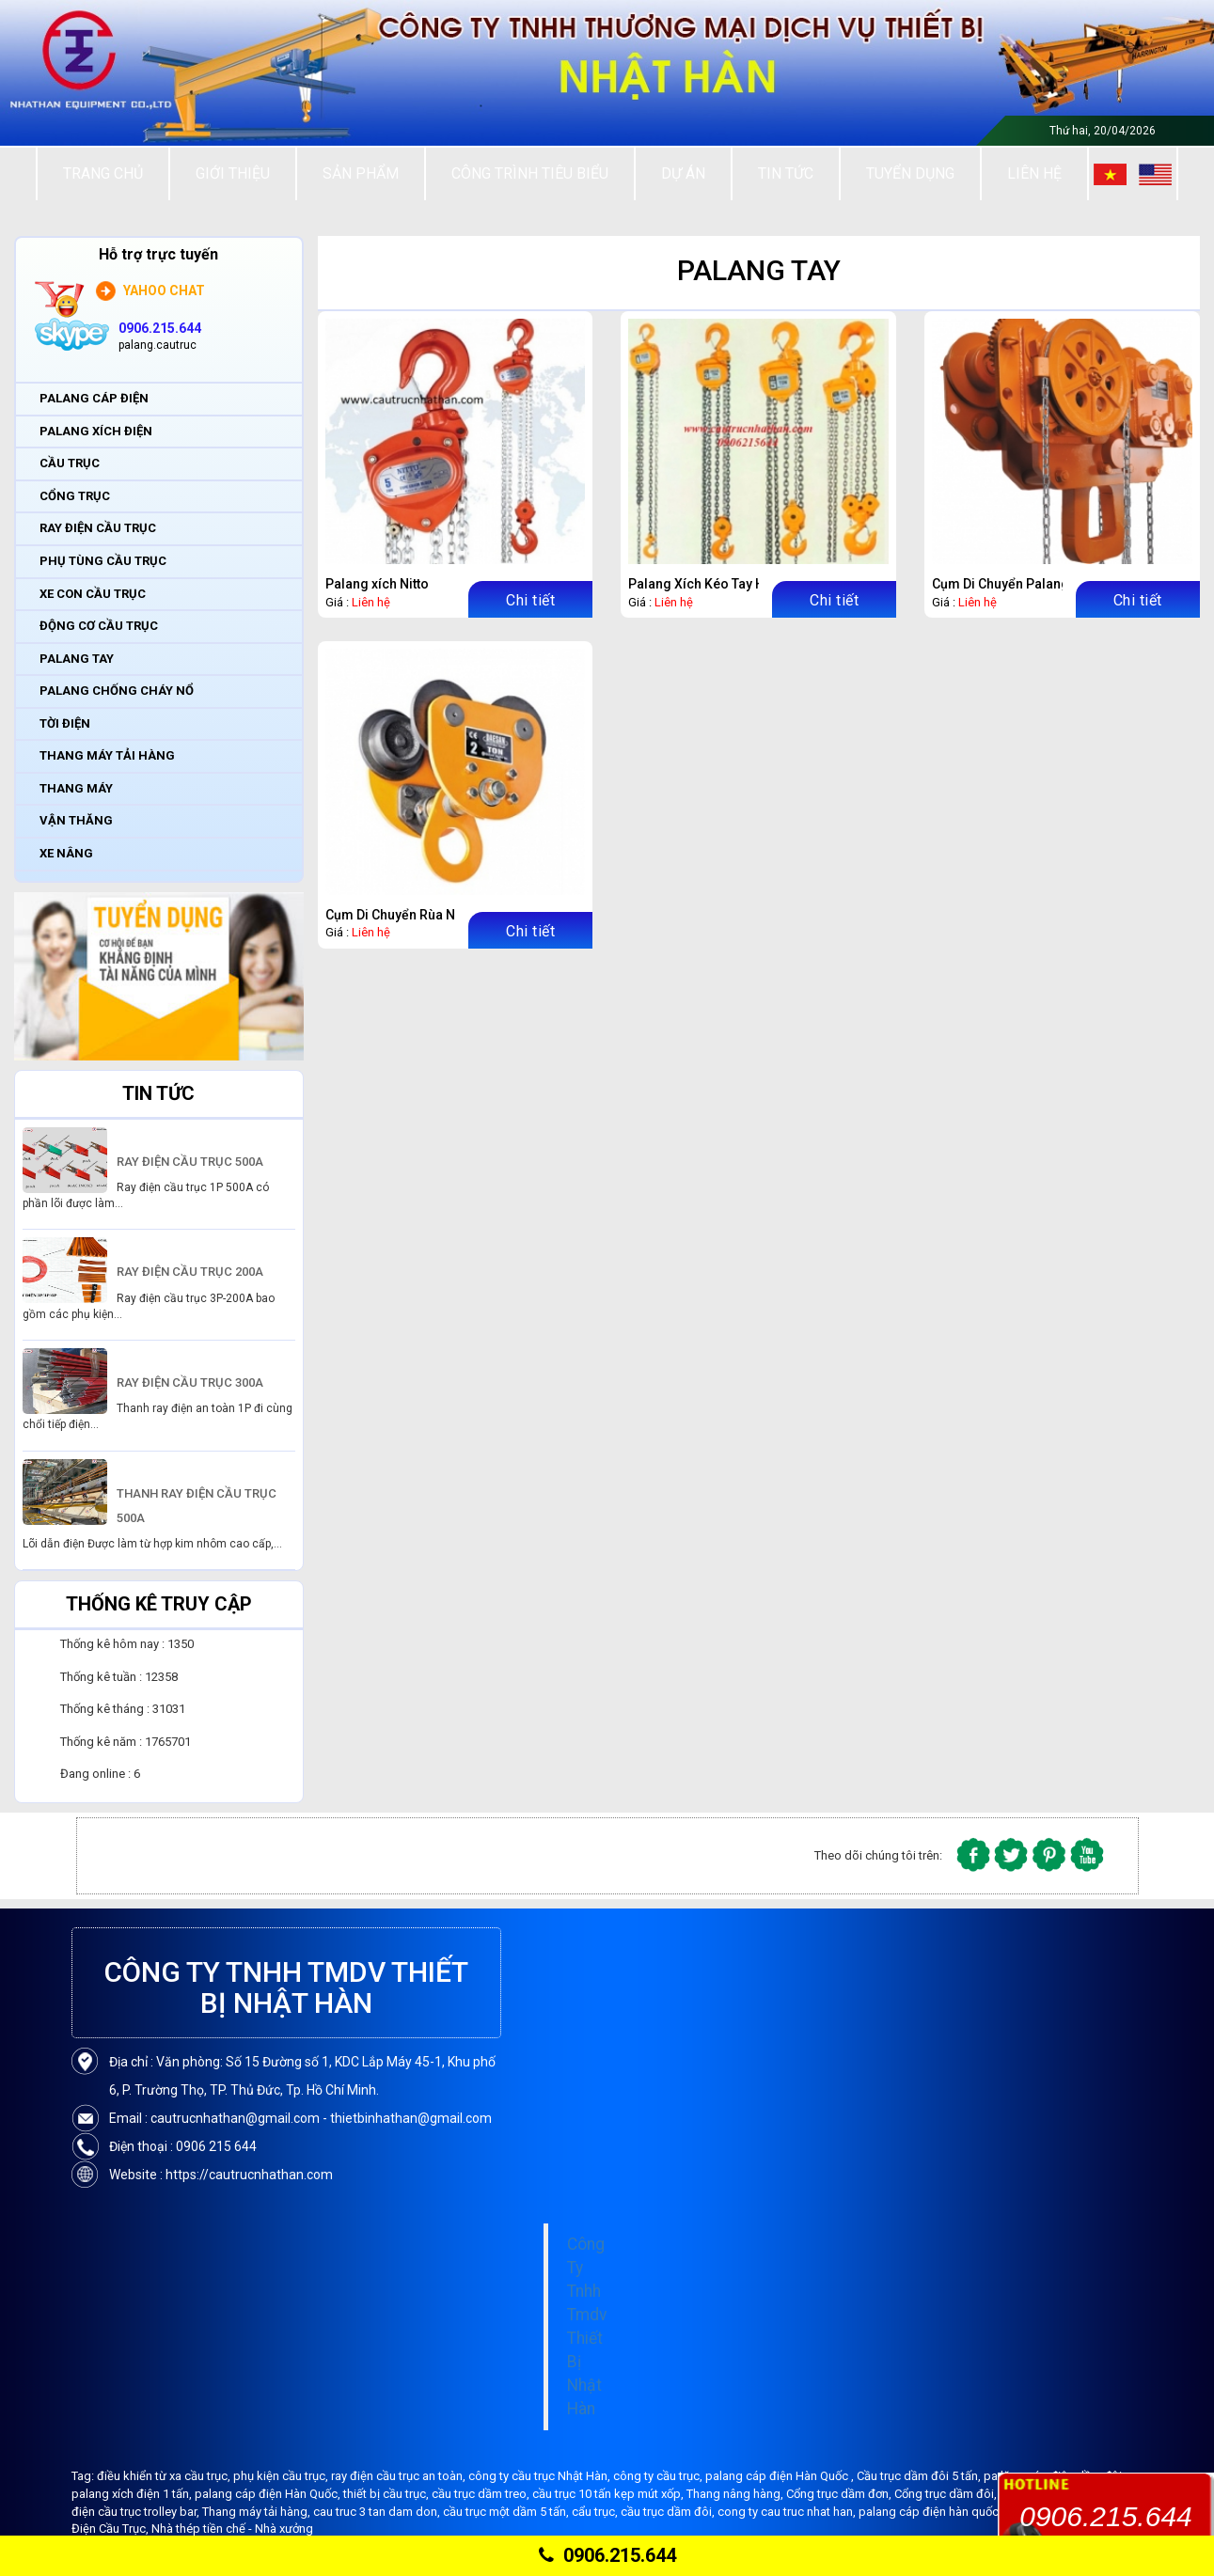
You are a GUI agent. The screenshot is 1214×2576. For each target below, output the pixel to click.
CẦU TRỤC (69, 463)
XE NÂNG (66, 853)
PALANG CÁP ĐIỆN (94, 398)
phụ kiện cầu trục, (282, 2476)
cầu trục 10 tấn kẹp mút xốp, (609, 2494)
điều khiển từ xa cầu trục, (165, 2476)
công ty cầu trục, (659, 2476)
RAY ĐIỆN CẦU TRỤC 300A (190, 1382)
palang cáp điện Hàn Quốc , (781, 2476)
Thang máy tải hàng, (257, 2512)
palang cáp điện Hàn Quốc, (269, 2494)
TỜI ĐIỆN (64, 723)
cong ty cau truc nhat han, (788, 2512)
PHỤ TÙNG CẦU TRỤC (102, 561)
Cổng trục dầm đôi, (947, 2494)
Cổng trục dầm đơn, (840, 2494)
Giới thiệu (233, 173)
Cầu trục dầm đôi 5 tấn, (920, 2476)
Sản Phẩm (361, 173)
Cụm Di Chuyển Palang (1000, 583)
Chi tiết (530, 600)
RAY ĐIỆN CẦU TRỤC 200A (190, 1271)
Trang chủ (103, 173)
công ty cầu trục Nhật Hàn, (540, 2476)
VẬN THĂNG (76, 820)
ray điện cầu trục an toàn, (399, 2476)
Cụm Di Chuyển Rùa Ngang (406, 914)
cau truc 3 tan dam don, (378, 2512)
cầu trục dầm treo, (482, 2494)
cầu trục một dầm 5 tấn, (507, 2512)
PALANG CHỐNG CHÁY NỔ (116, 690)
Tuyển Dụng (910, 173)
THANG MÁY (76, 788)
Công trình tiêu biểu (529, 173)
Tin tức (785, 173)
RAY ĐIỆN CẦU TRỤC (97, 528)
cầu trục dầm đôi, (669, 2512)
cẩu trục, (596, 2512)
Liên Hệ (1034, 173)
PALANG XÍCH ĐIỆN (95, 431)
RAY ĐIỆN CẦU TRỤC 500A (190, 1161)
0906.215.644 (607, 2555)
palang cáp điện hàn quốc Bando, (951, 2512)
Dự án (683, 173)
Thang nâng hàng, (736, 2494)
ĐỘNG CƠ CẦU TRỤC (98, 626)
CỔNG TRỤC (74, 496)
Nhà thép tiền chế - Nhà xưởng (232, 2528)
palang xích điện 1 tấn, (133, 2494)
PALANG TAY (76, 659)
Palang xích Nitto (377, 583)
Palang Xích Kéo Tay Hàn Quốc (721, 583)
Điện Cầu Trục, (111, 2528)
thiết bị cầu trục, (387, 2494)
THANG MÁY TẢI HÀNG (107, 755)
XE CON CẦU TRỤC (92, 594)
